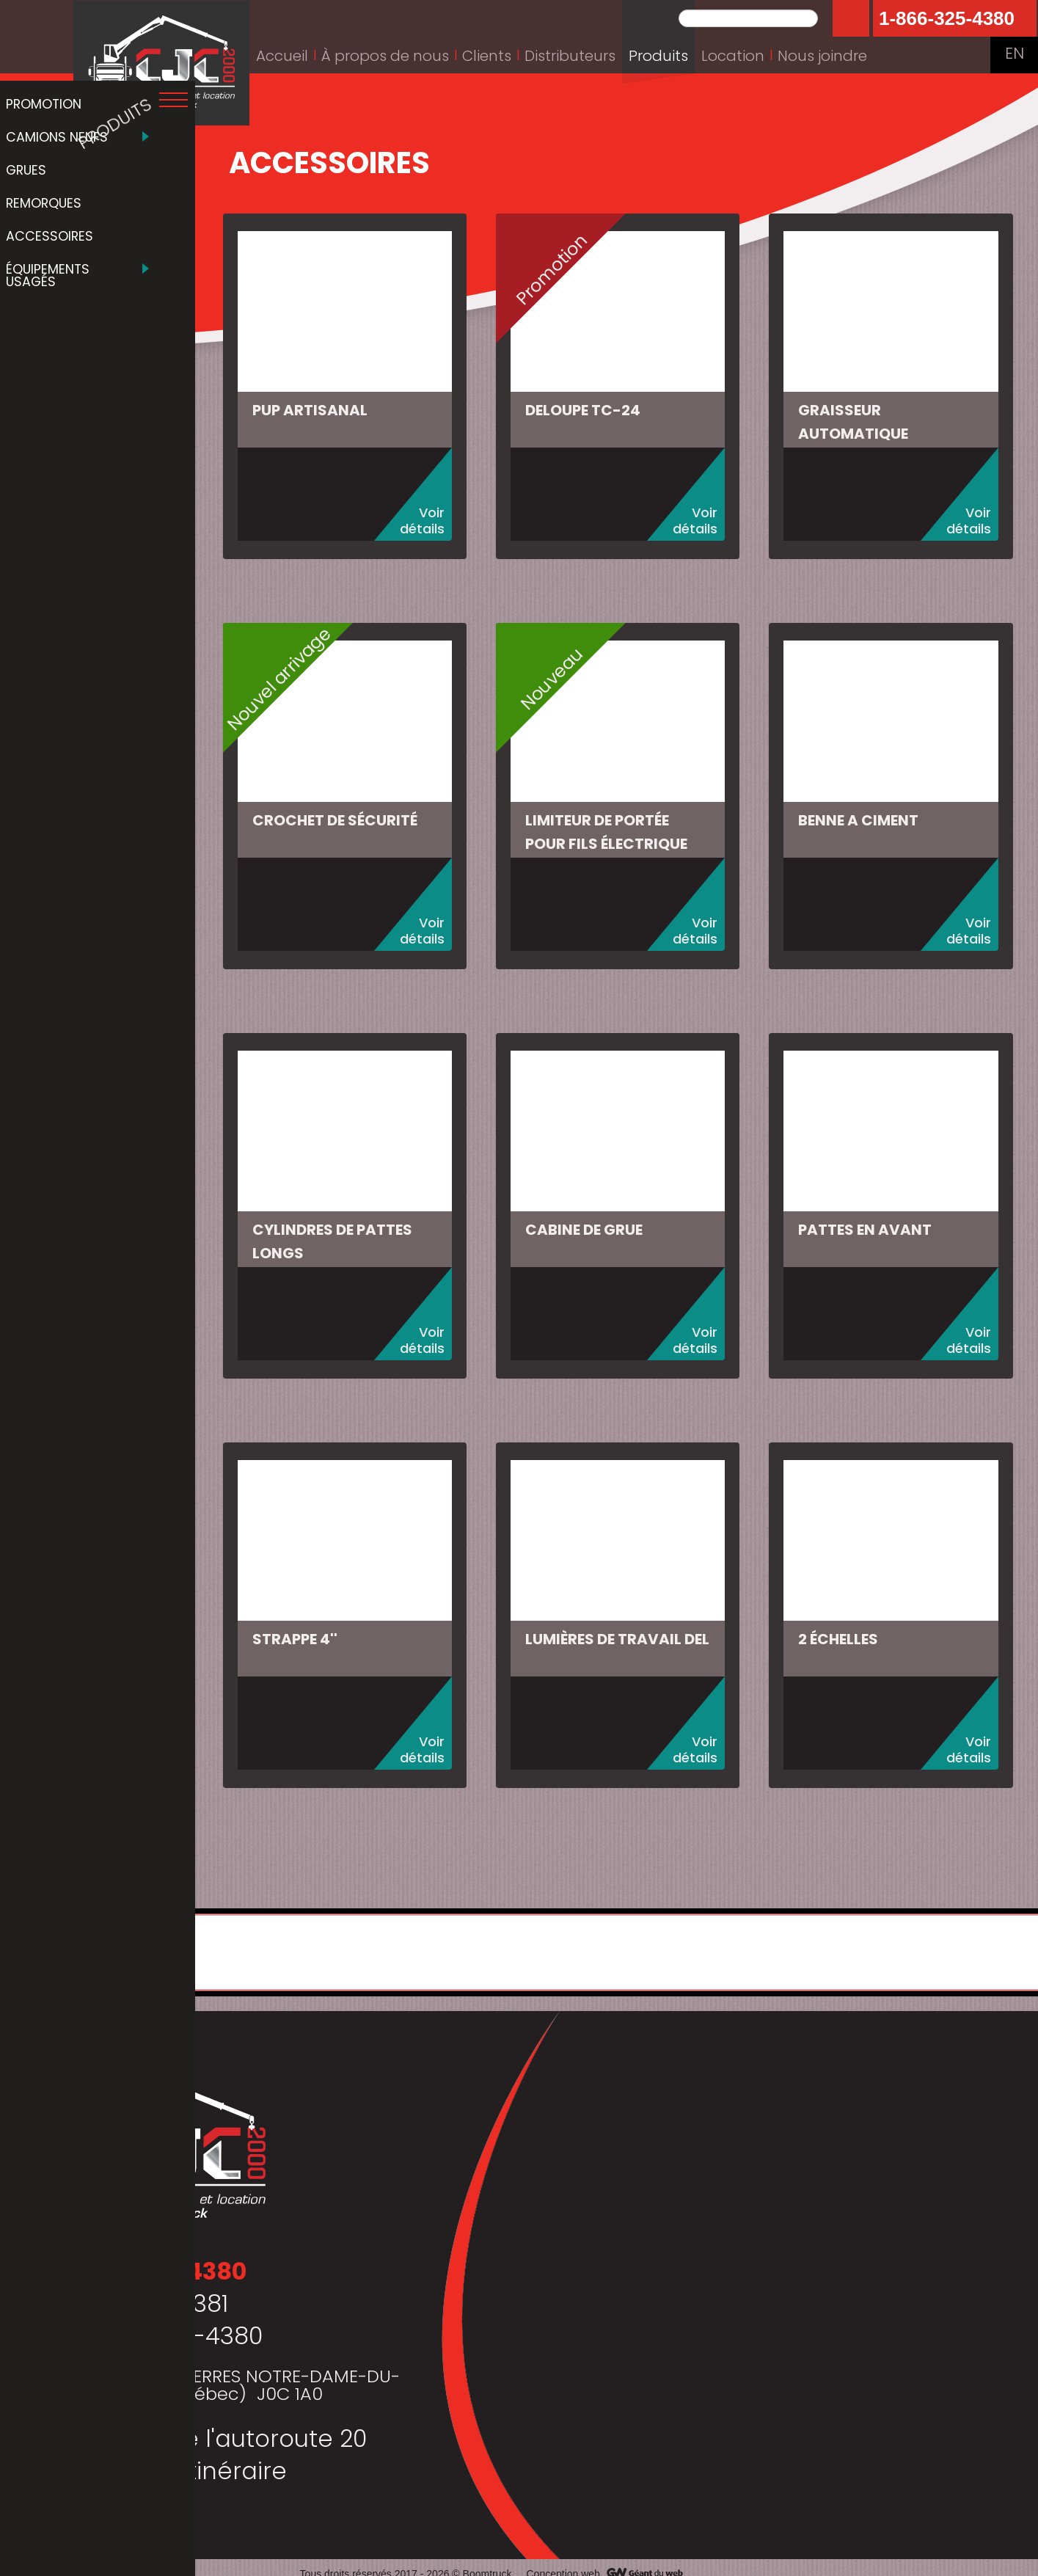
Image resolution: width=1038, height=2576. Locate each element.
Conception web (563, 2561)
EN (1014, 55)
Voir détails (430, 518)
